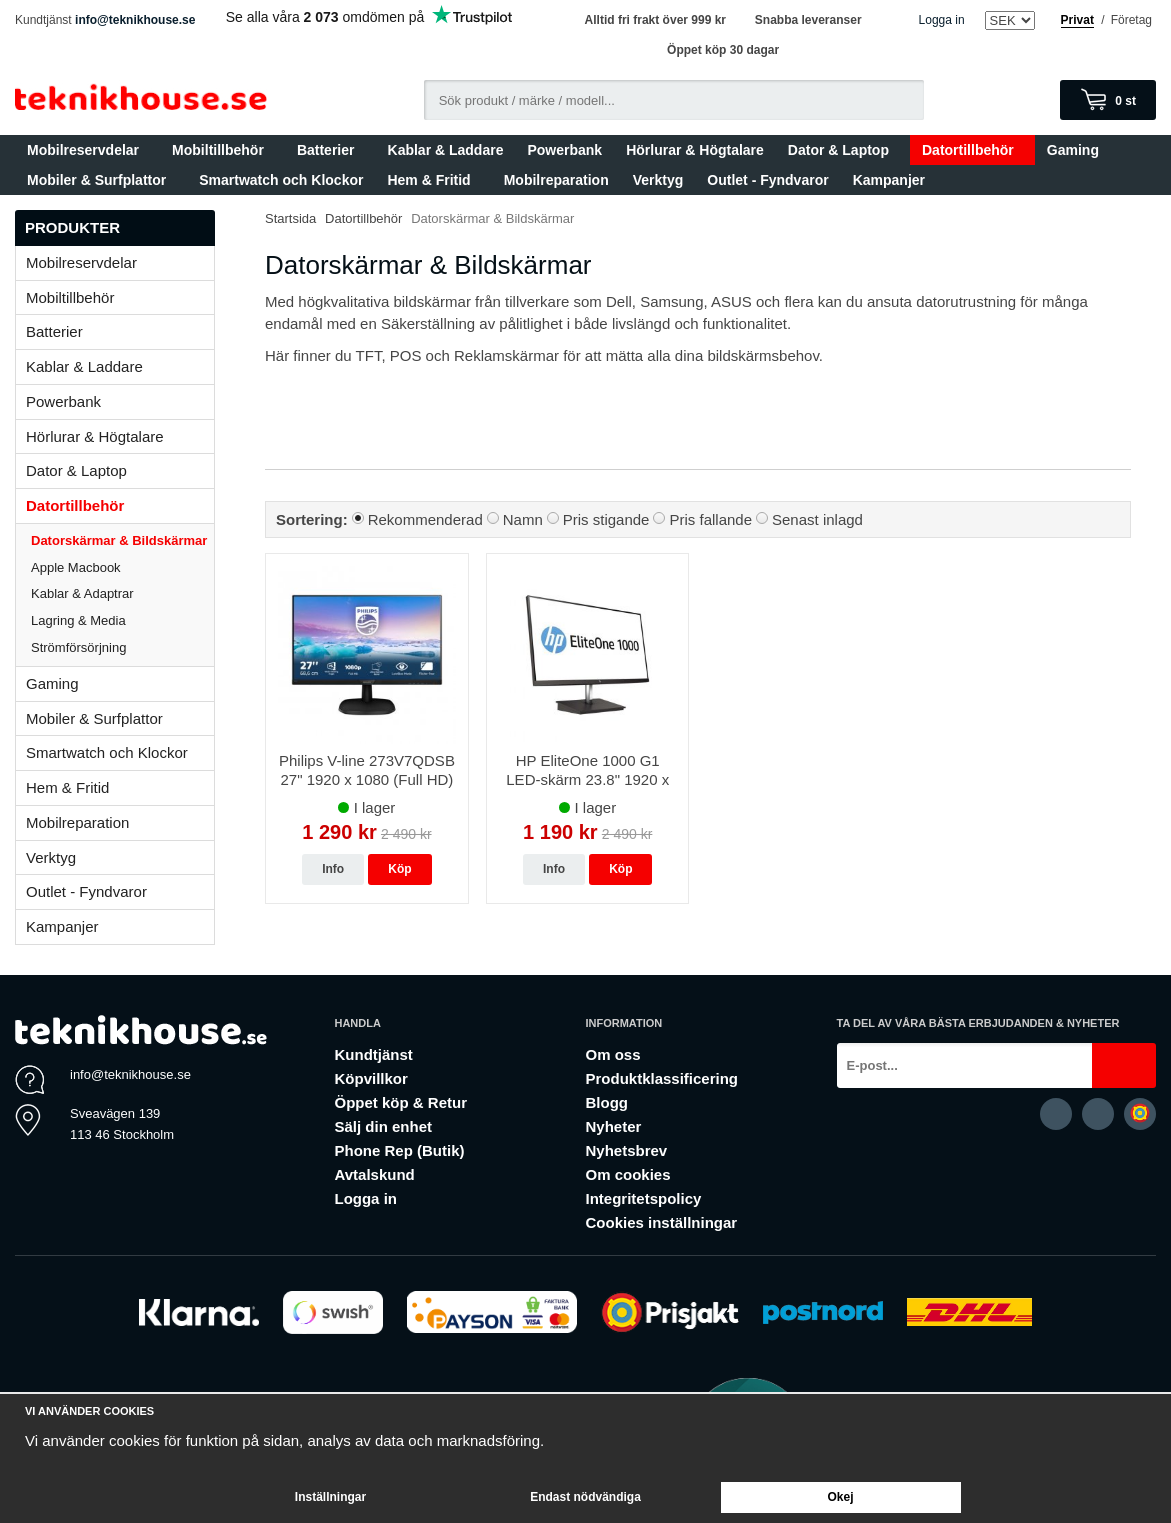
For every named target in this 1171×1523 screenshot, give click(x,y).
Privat (1077, 20)
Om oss (612, 1054)
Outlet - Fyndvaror (767, 180)
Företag (1131, 20)
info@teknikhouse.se (135, 20)
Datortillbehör (972, 150)
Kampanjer (889, 180)
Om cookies (627, 1174)
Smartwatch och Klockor (281, 180)
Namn (523, 519)
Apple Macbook (122, 567)
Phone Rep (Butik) (399, 1150)
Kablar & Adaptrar (122, 593)
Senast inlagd (817, 519)
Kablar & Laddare (446, 150)
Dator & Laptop (843, 150)
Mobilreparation (556, 180)
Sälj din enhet (383, 1126)
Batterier (330, 150)
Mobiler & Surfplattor (101, 180)
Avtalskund (374, 1174)
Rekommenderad (425, 519)
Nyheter (613, 1126)
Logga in (942, 20)
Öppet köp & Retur (400, 1102)
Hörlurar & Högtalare (695, 150)
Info (333, 869)
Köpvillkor (370, 1078)
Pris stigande (606, 519)
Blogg (606, 1102)
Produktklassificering (661, 1078)
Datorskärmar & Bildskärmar (119, 540)
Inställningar (330, 1497)
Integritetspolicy (643, 1198)
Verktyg (658, 180)
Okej (840, 1497)
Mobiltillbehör (222, 150)
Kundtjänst (373, 1054)
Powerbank (564, 150)
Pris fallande (710, 519)
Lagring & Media (122, 620)
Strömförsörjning (78, 647)
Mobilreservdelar (87, 150)
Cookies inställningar (661, 1222)
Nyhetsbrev (626, 1150)
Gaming (1077, 150)
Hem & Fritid (433, 180)
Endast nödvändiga (585, 1497)
